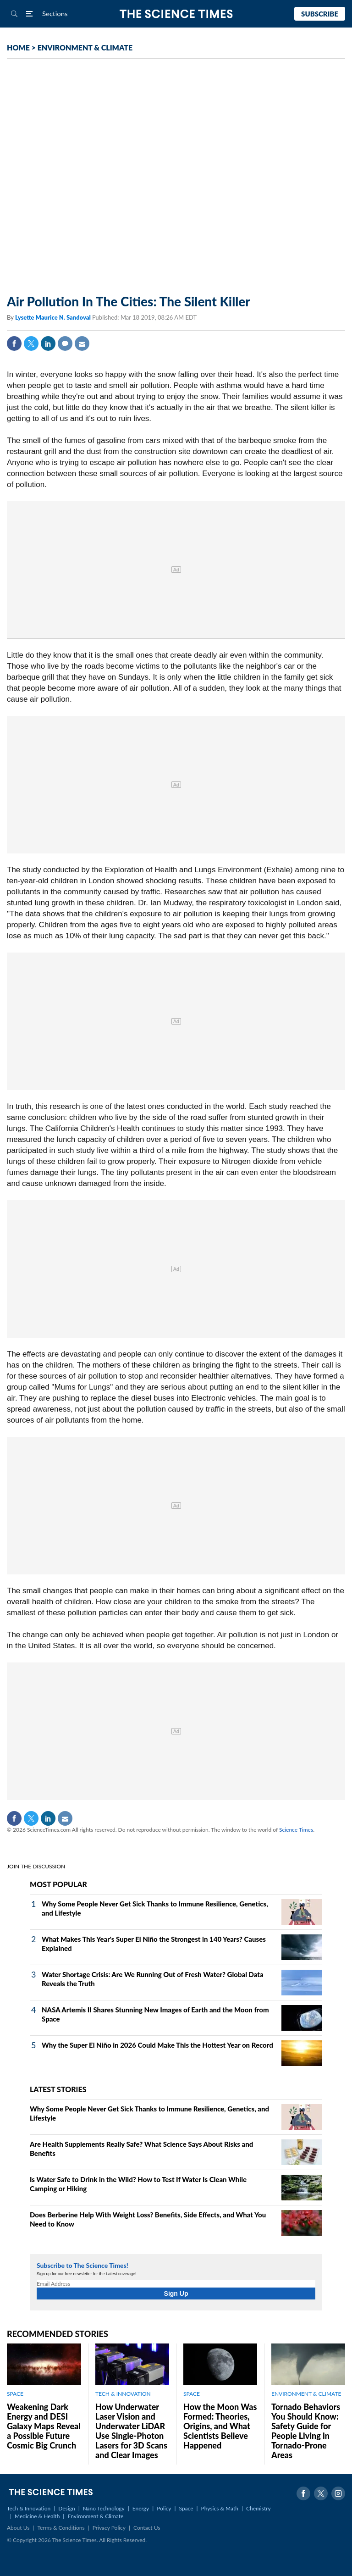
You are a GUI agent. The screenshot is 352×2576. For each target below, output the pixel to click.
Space (186, 2508)
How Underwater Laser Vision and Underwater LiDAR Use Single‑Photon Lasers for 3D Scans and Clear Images (131, 2431)
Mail (82, 343)
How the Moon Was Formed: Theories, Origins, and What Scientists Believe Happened (220, 2426)
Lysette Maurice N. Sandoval (53, 317)
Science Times (296, 1829)
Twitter (31, 343)
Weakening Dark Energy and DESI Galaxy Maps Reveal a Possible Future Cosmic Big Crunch (44, 2426)
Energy (140, 2508)
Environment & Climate (95, 2516)
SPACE (15, 2393)
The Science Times (176, 14)
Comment (65, 343)
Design (66, 2508)
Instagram (338, 2493)
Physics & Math (219, 2508)
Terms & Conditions (60, 2527)
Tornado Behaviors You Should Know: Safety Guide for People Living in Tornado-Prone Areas (305, 2431)
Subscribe (319, 14)
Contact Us (146, 2527)
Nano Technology (104, 2508)
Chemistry (258, 2508)
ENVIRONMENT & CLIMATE (85, 47)
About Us (18, 2527)
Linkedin (48, 343)
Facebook (14, 343)
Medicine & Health (37, 2516)
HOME (18, 47)
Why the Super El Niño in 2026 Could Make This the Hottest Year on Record (157, 2045)
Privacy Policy (109, 2527)
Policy (164, 2508)
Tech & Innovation (28, 2508)
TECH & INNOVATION (123, 2393)
